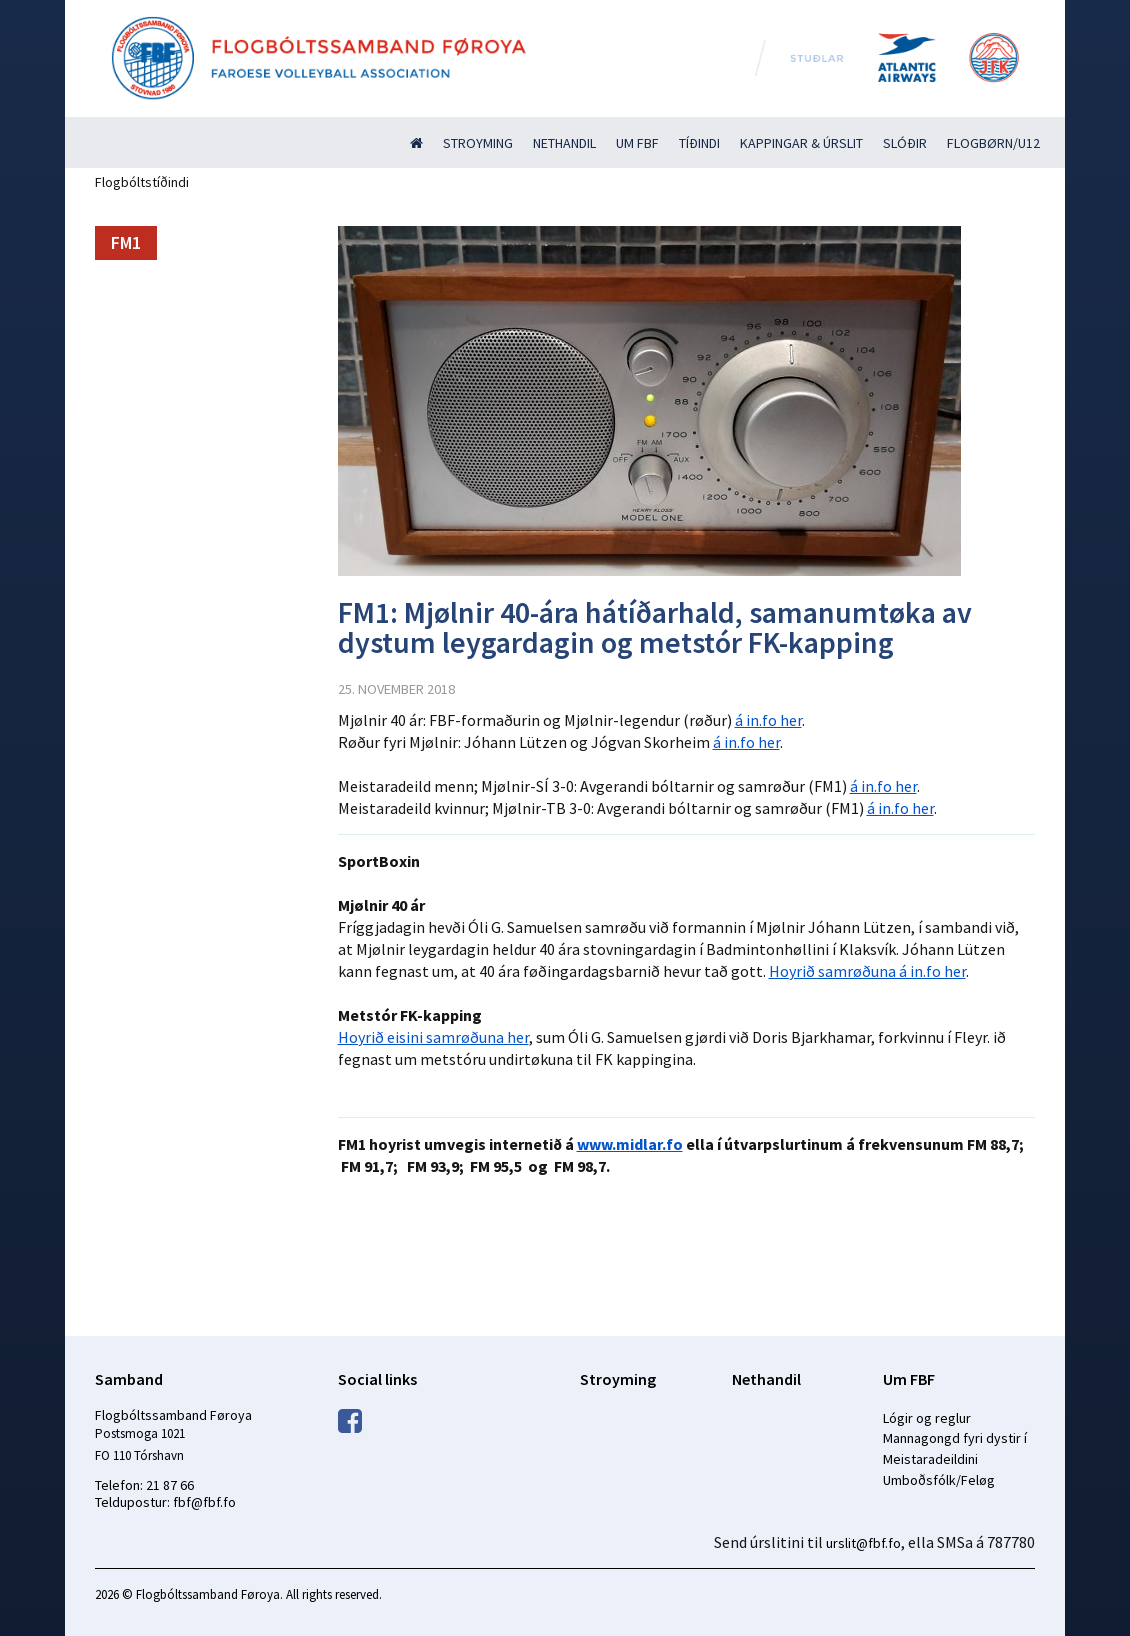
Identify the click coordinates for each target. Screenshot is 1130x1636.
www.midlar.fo (630, 1144)
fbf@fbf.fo (204, 1502)
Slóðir (905, 143)
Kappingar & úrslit (801, 143)
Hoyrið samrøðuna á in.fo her (867, 971)
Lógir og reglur (927, 1418)
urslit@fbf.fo (863, 1543)
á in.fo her (768, 720)
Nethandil (564, 143)
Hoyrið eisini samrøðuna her (433, 1037)
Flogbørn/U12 (993, 143)
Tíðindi (699, 143)
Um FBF (637, 143)
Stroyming (478, 143)
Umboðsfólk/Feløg (939, 1480)
